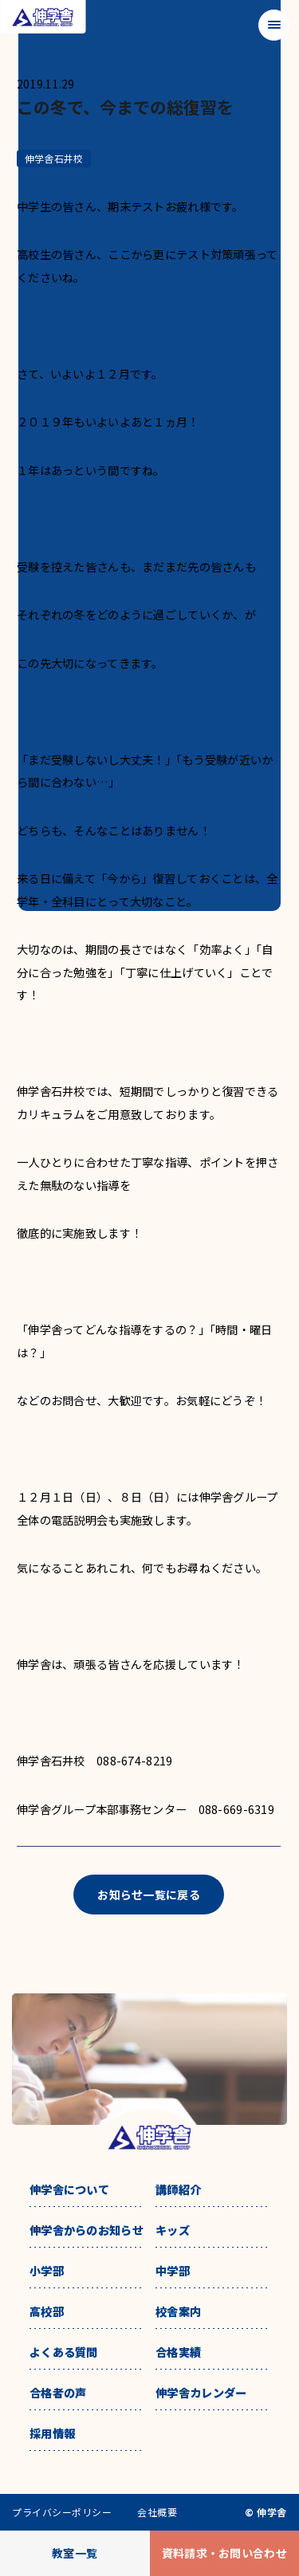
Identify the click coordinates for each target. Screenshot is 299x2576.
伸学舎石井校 (54, 158)
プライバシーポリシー (62, 2512)
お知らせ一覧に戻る (148, 1895)
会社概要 (157, 2512)
